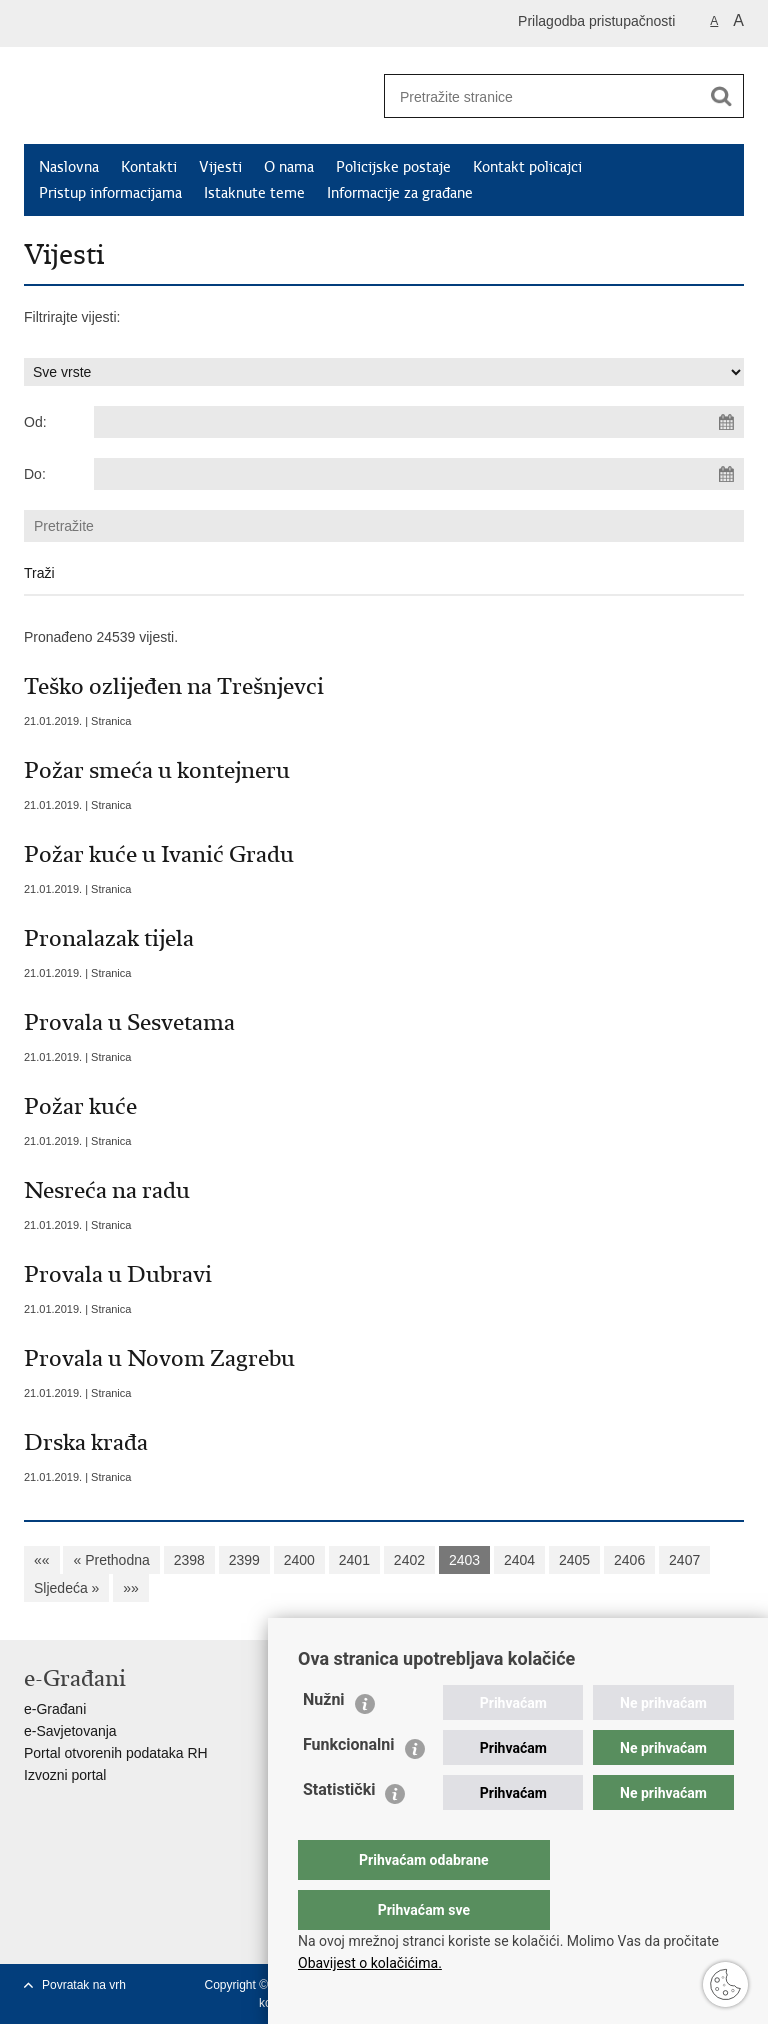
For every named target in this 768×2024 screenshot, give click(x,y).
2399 (244, 1560)
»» (131, 1588)
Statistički (339, 1829)
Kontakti (149, 167)
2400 (299, 1560)
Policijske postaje (393, 167)
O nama (289, 167)
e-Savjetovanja (70, 1731)
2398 (189, 1560)
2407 (684, 1560)
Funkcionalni (349, 1784)
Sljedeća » (66, 1588)
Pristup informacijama (110, 193)
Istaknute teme (254, 193)
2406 (629, 1560)
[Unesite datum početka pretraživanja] (419, 422)
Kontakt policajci (527, 167)
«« (42, 1560)
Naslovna (69, 167)
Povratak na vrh (84, 1985)
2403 (464, 1560)
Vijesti (220, 167)
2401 (354, 1560)
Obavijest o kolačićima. (370, 1963)
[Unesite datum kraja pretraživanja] (419, 474)
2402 (409, 1560)
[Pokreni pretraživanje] (721, 96)
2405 (574, 1560)
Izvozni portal (65, 1775)
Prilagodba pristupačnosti (596, 21)
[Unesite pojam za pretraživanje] (535, 96)
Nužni (324, 1739)
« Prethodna (111, 1560)
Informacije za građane (400, 193)
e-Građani (55, 1709)
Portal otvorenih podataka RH (116, 1753)
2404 (519, 1560)
